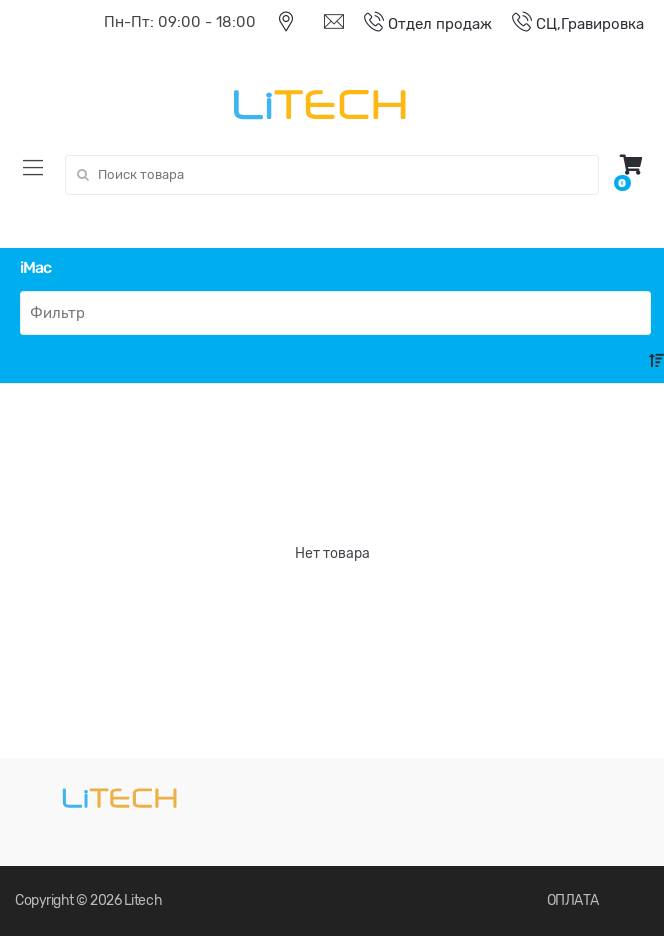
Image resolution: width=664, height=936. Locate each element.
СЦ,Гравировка (568, 24)
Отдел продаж (418, 24)
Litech (143, 900)
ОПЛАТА (573, 900)
